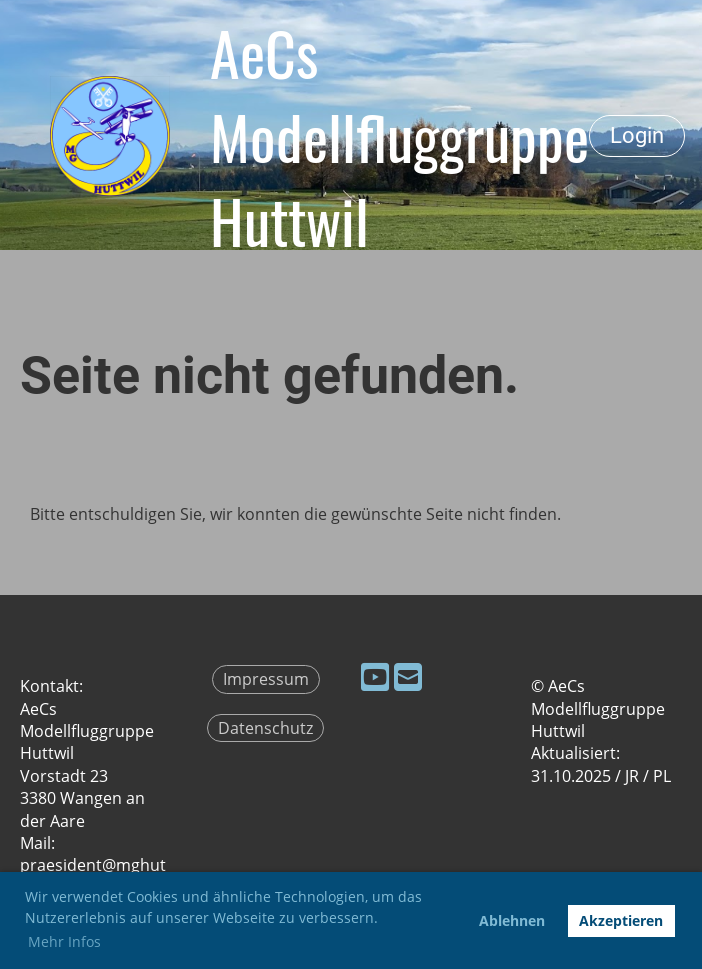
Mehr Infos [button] (64, 941)
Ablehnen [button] (512, 920)
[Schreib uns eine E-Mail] (408, 676)
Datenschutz (265, 728)
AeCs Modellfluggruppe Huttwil (399, 136)
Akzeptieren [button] (621, 920)
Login (637, 135)
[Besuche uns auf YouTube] (375, 676)
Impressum (266, 679)
